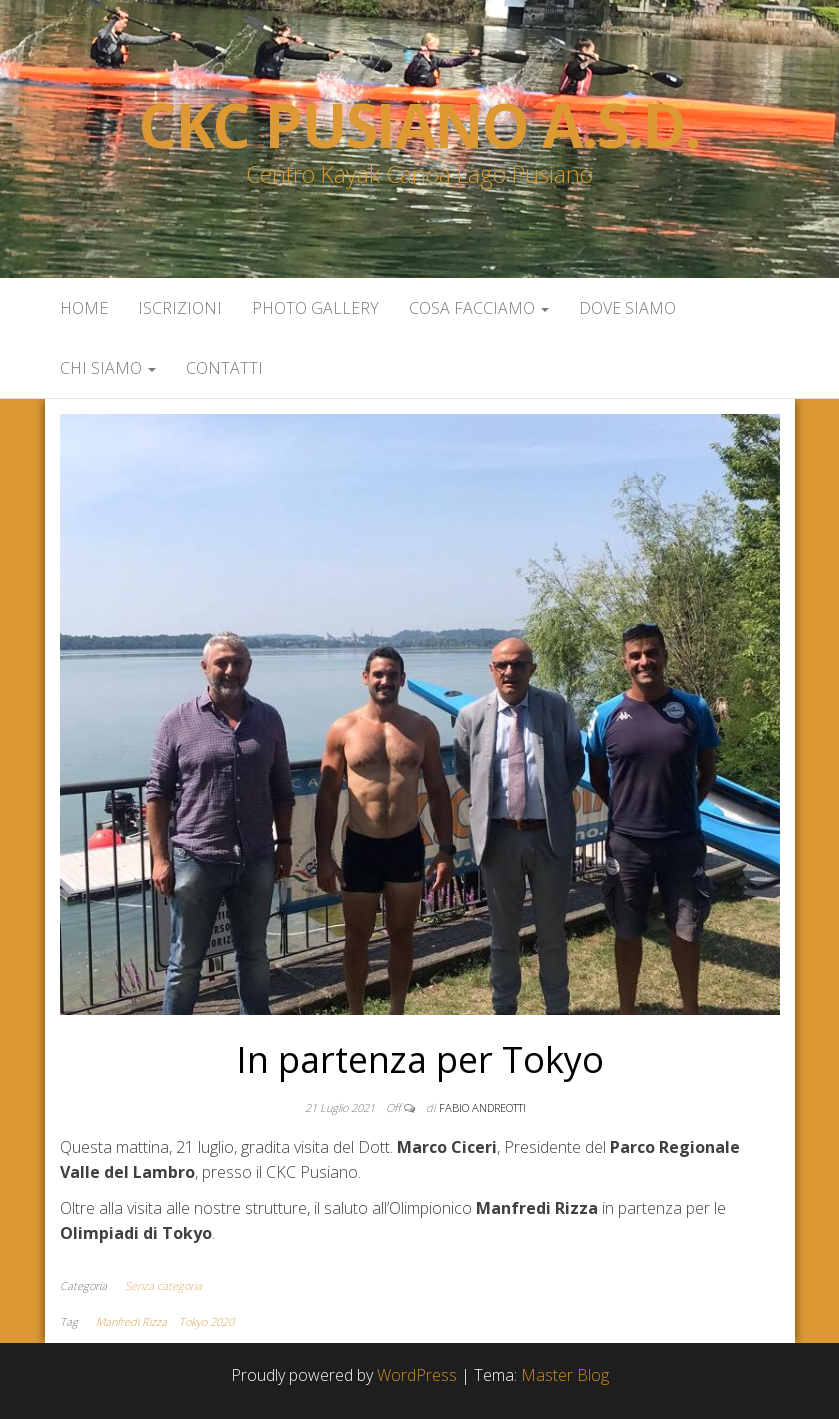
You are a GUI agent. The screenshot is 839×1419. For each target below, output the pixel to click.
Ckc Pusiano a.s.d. (419, 125)
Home (84, 308)
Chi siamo (108, 368)
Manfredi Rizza (131, 1321)
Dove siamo (627, 308)
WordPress (417, 1375)
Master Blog (565, 1375)
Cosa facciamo (479, 308)
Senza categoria (163, 1285)
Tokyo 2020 (206, 1321)
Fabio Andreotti (482, 1107)
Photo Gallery (315, 308)
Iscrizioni (180, 308)
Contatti (224, 368)
